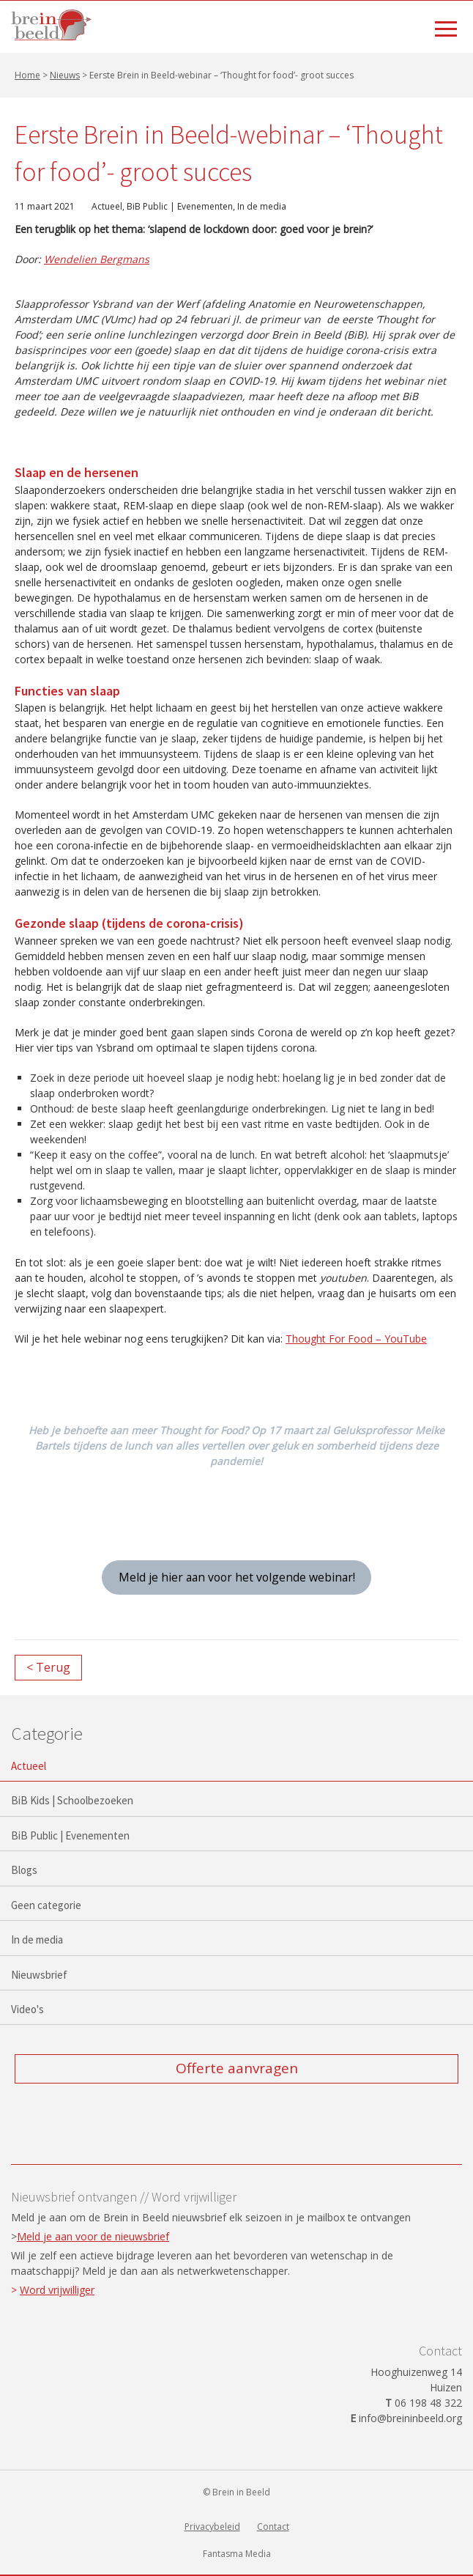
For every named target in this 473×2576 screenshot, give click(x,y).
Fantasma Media (237, 2553)
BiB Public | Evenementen (180, 206)
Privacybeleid (212, 2526)
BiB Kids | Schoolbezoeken (72, 1800)
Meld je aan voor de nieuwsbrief (93, 2236)
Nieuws (65, 75)
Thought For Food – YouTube (356, 1339)
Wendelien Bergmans (96, 259)
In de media (261, 206)
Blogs (24, 1870)
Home (27, 75)
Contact (273, 2526)
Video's (27, 2009)
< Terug (48, 1667)
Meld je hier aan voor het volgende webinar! (237, 1577)
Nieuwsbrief (39, 1975)
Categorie (47, 1733)
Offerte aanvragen (237, 2068)
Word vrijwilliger (57, 2290)
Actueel (107, 206)
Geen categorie (46, 1905)
